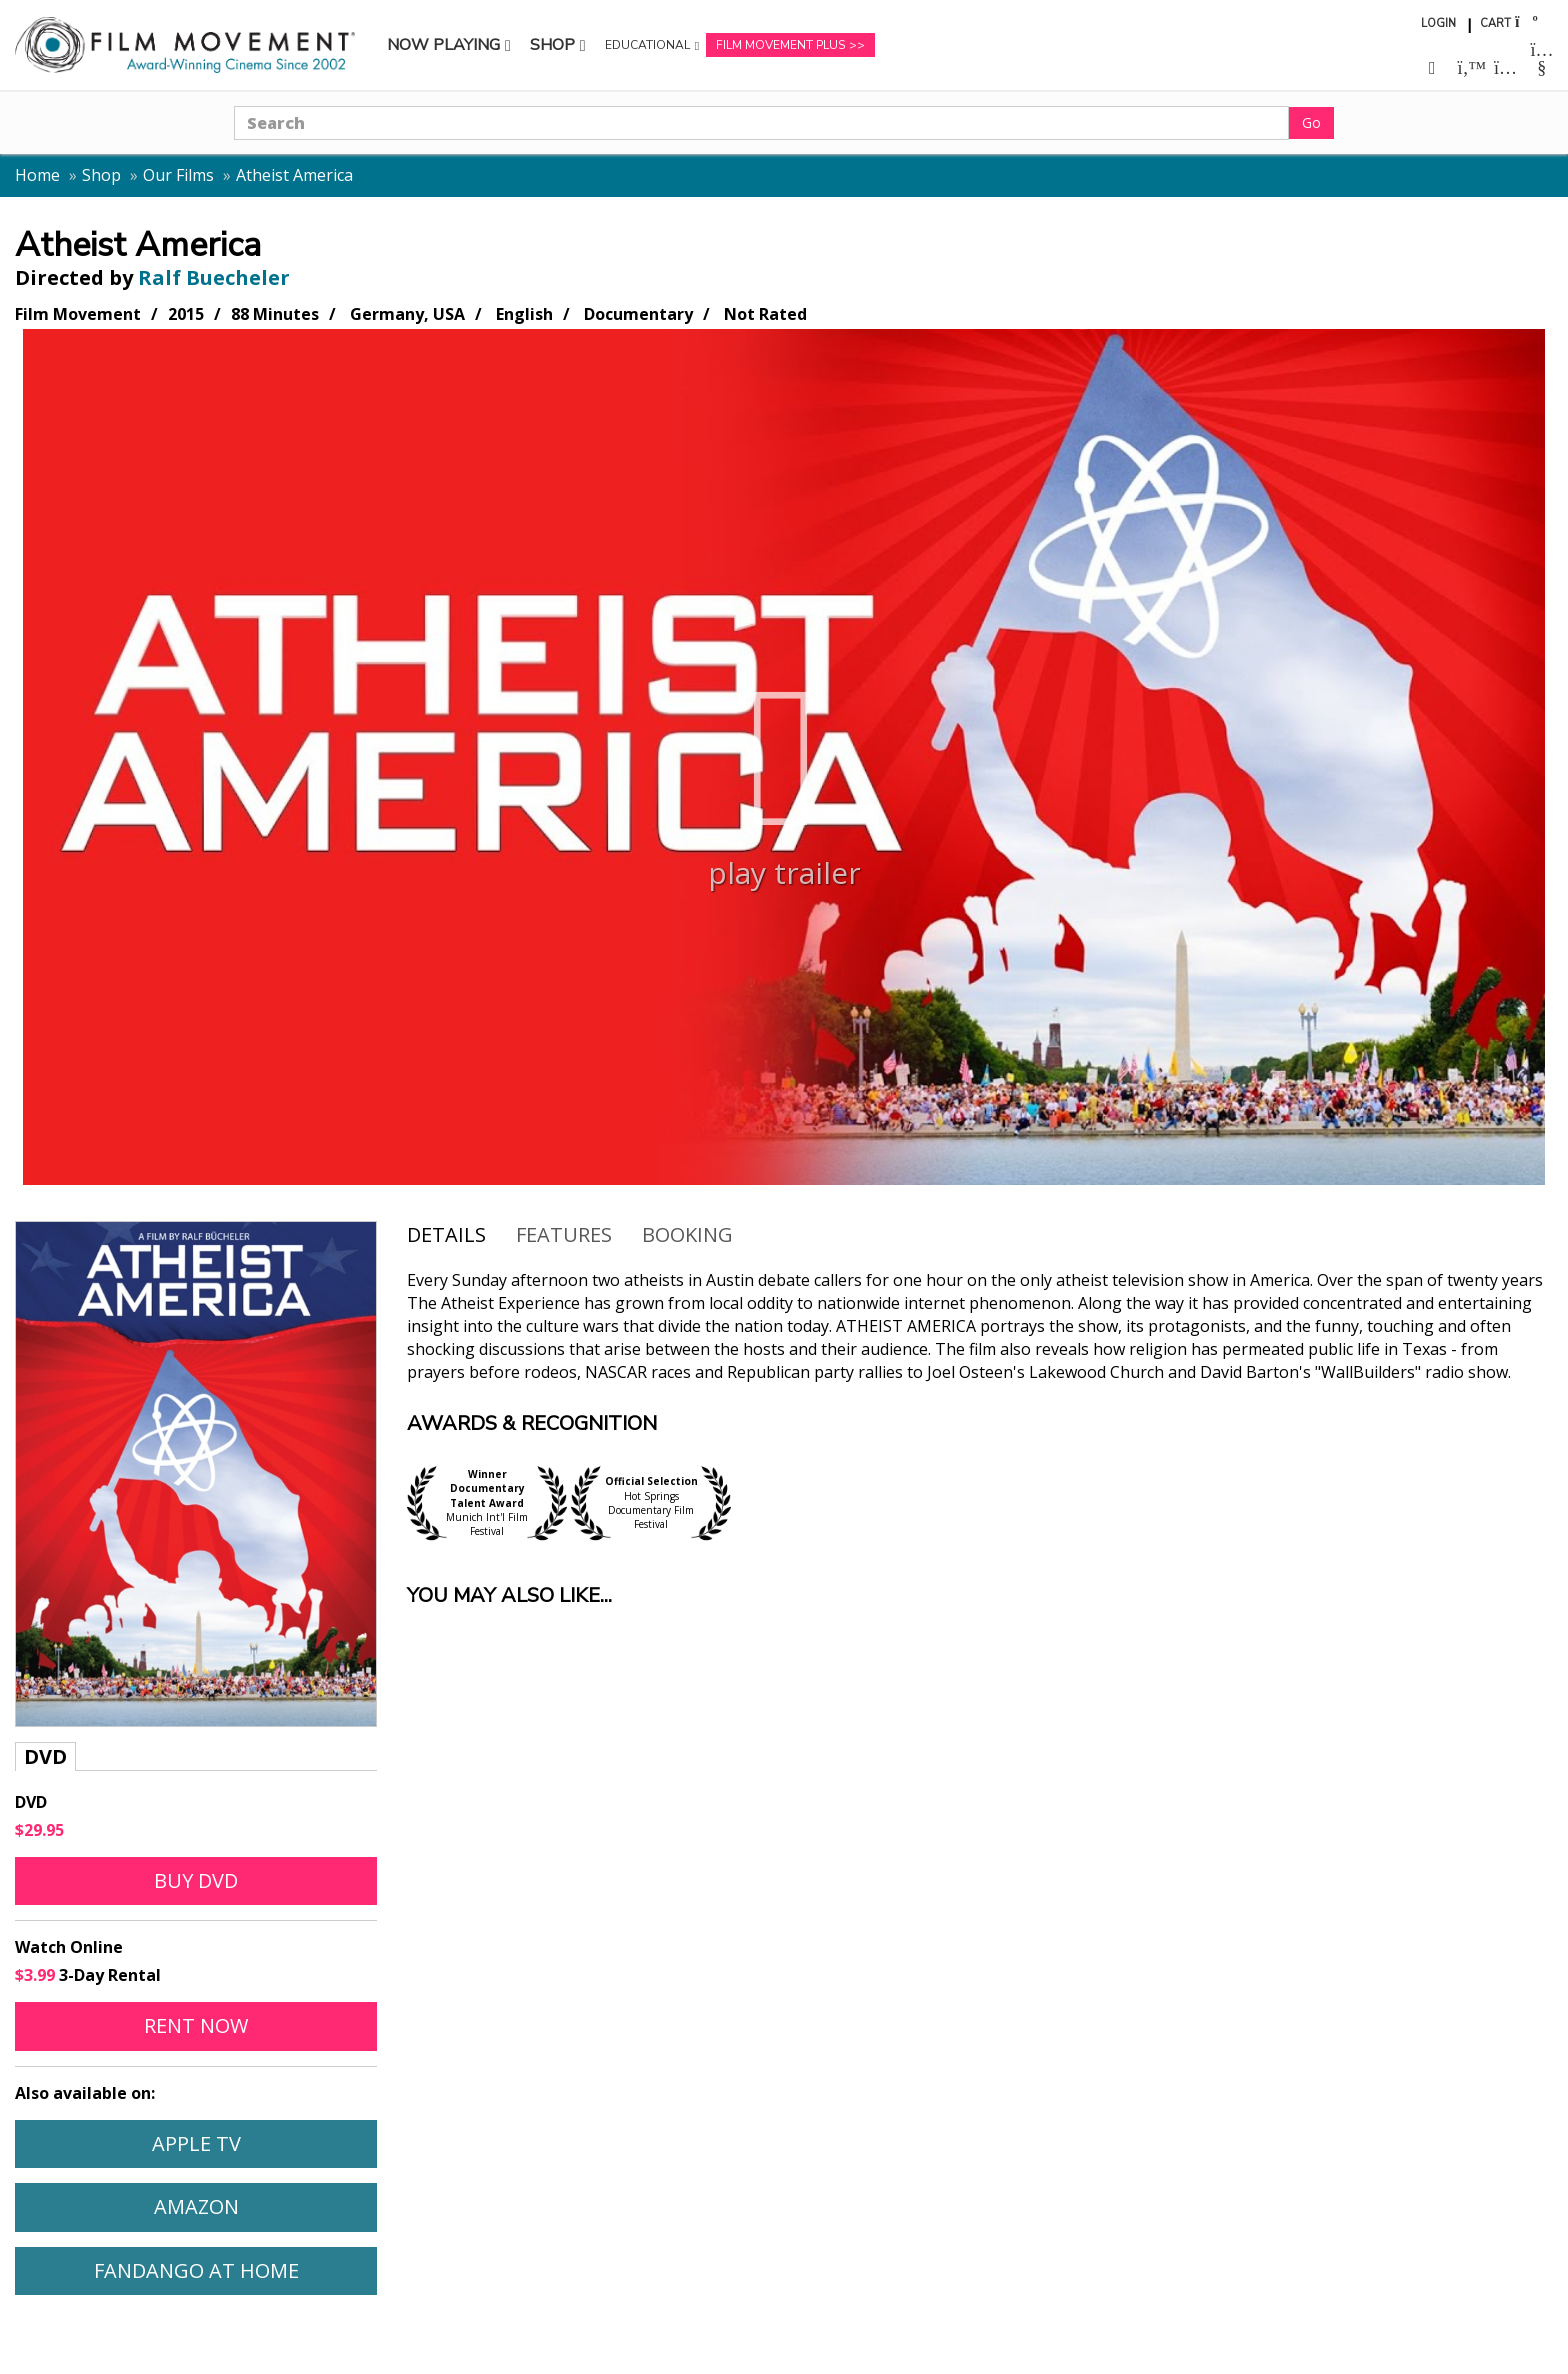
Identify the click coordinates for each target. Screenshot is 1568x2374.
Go (1311, 122)
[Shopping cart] (1525, 22)
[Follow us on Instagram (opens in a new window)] (1505, 68)
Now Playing (443, 49)
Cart (1495, 23)
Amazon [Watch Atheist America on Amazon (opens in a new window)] (196, 2206)
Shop (561, 49)
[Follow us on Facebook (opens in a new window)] (1432, 68)
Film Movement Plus (780, 45)
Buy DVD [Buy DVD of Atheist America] (196, 1880)
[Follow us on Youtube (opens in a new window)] (1542, 59)
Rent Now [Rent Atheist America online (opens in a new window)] (196, 2025)
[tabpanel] (196, 1848)
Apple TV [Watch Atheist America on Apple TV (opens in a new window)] (196, 2143)
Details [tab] (446, 1234)
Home (37, 175)
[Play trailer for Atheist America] (784, 757)
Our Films (178, 175)
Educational (647, 50)
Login (1438, 23)
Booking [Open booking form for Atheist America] (687, 1234)
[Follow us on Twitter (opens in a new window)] (1469, 68)
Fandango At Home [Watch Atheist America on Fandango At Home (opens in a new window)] (196, 2270)
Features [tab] (564, 1234)
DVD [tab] (45, 1756)
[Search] (761, 123)
